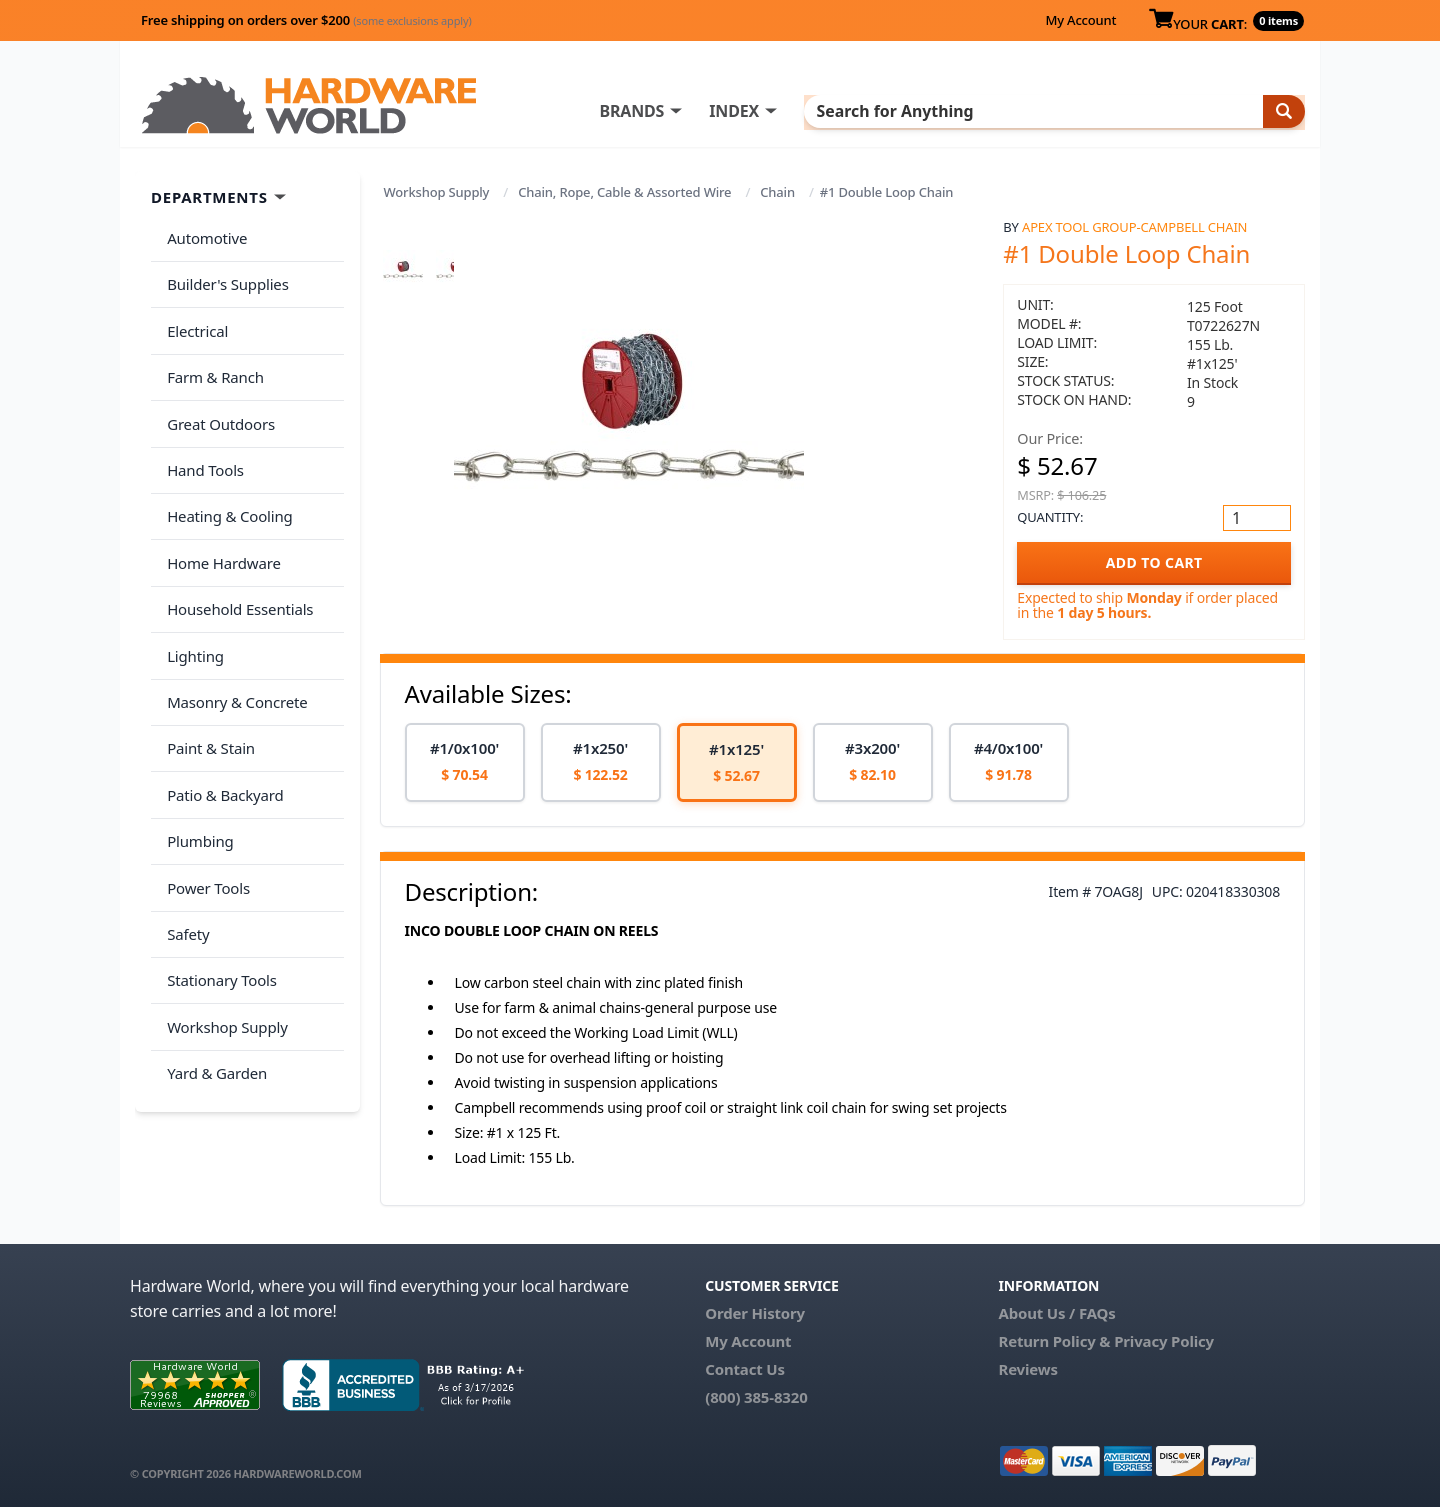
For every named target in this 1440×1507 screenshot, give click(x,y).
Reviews (1027, 1369)
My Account (1080, 20)
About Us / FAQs (1056, 1313)
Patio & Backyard (221, 709)
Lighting (191, 590)
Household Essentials (236, 551)
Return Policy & (1054, 1341)
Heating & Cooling (226, 472)
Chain (777, 192)
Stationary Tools (218, 867)
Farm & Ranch (211, 353)
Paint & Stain (207, 669)
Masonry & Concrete (233, 630)
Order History (755, 1313)
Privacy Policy (1164, 1341)
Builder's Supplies (224, 274)
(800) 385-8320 (756, 1397)
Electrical (193, 314)
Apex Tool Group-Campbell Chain (1134, 227)
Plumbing (196, 748)
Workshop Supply (437, 192)
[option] (465, 762)
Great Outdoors (217, 393)
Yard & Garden (213, 946)
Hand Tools (201, 432)
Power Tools (204, 788)
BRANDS (712, 111)
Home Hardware (220, 511)
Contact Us (745, 1369)
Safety (184, 827)
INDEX (815, 111)
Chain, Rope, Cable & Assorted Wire (624, 192)
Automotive (203, 235)
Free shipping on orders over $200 (306, 20)
